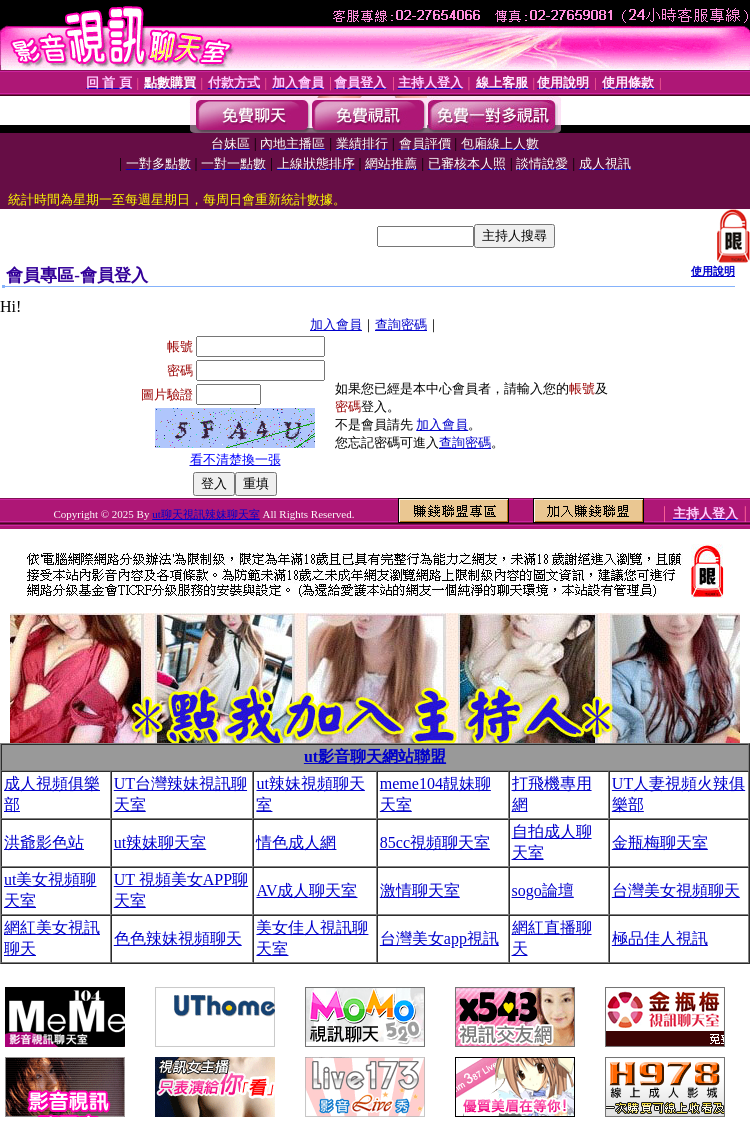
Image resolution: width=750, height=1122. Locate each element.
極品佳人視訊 (660, 938)
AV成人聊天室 (306, 890)
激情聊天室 (420, 890)
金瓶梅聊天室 (660, 842)
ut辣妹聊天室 (160, 842)
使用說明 (713, 271)
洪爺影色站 (44, 842)
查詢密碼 (401, 324)
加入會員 (336, 324)
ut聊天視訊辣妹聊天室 (206, 514)
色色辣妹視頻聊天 (178, 938)
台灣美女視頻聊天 (676, 890)
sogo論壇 (543, 890)
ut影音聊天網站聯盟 (375, 756)
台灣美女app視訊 (439, 938)
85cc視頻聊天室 (435, 842)
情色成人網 (296, 842)
